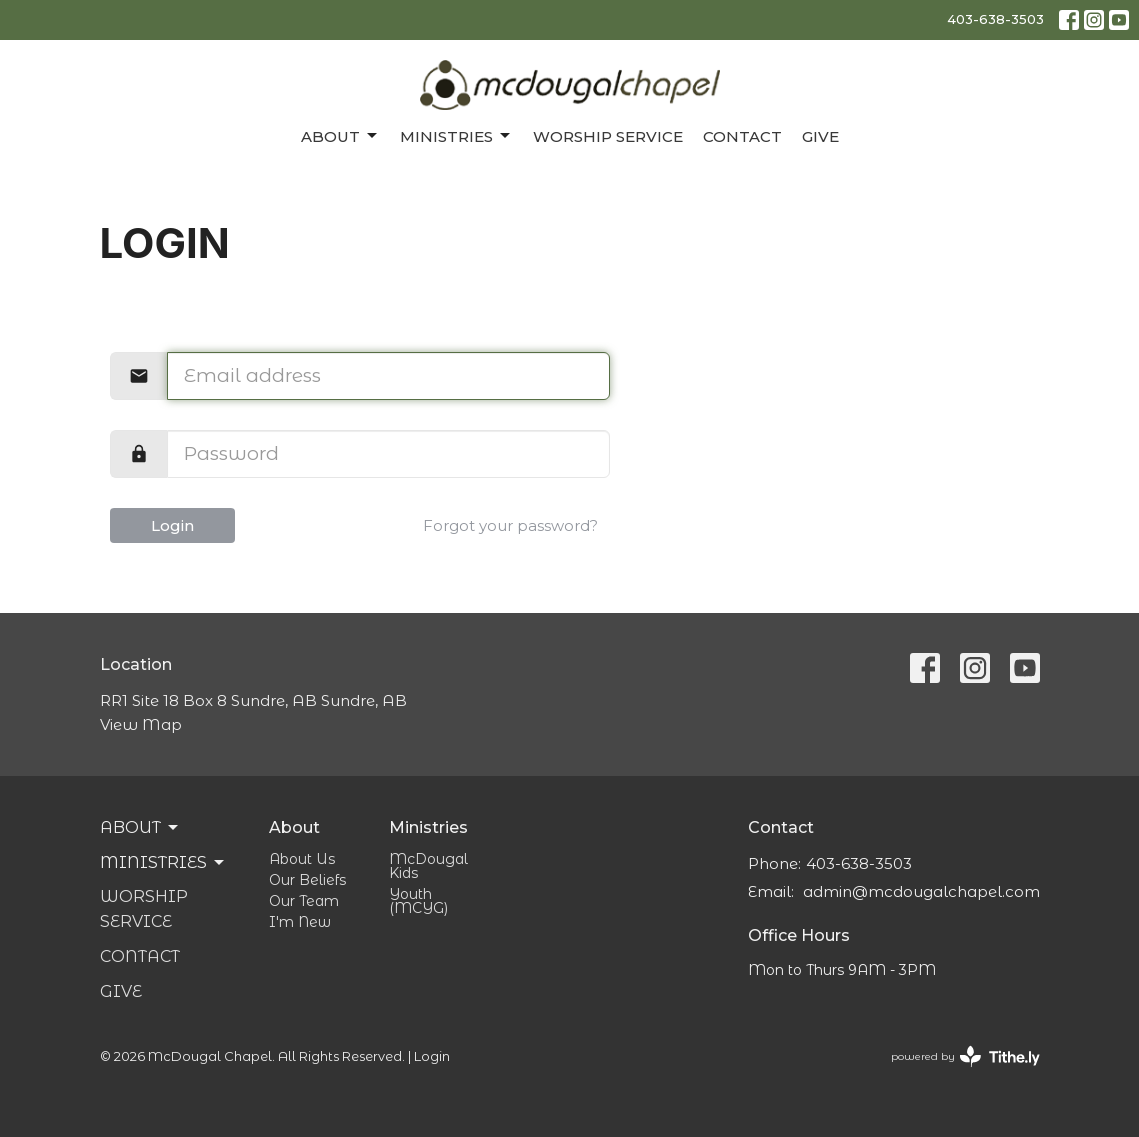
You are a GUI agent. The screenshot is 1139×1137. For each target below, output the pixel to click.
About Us (302, 859)
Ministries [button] (163, 863)
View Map (141, 724)
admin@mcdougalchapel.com (921, 891)
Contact (742, 136)
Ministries (456, 136)
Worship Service (608, 136)
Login (172, 525)
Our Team (304, 901)
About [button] (140, 828)
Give (820, 136)
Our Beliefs (307, 880)
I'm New (300, 922)
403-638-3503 (995, 19)
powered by (965, 1056)
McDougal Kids (428, 866)
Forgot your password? (510, 525)
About (340, 136)
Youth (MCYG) (418, 901)
